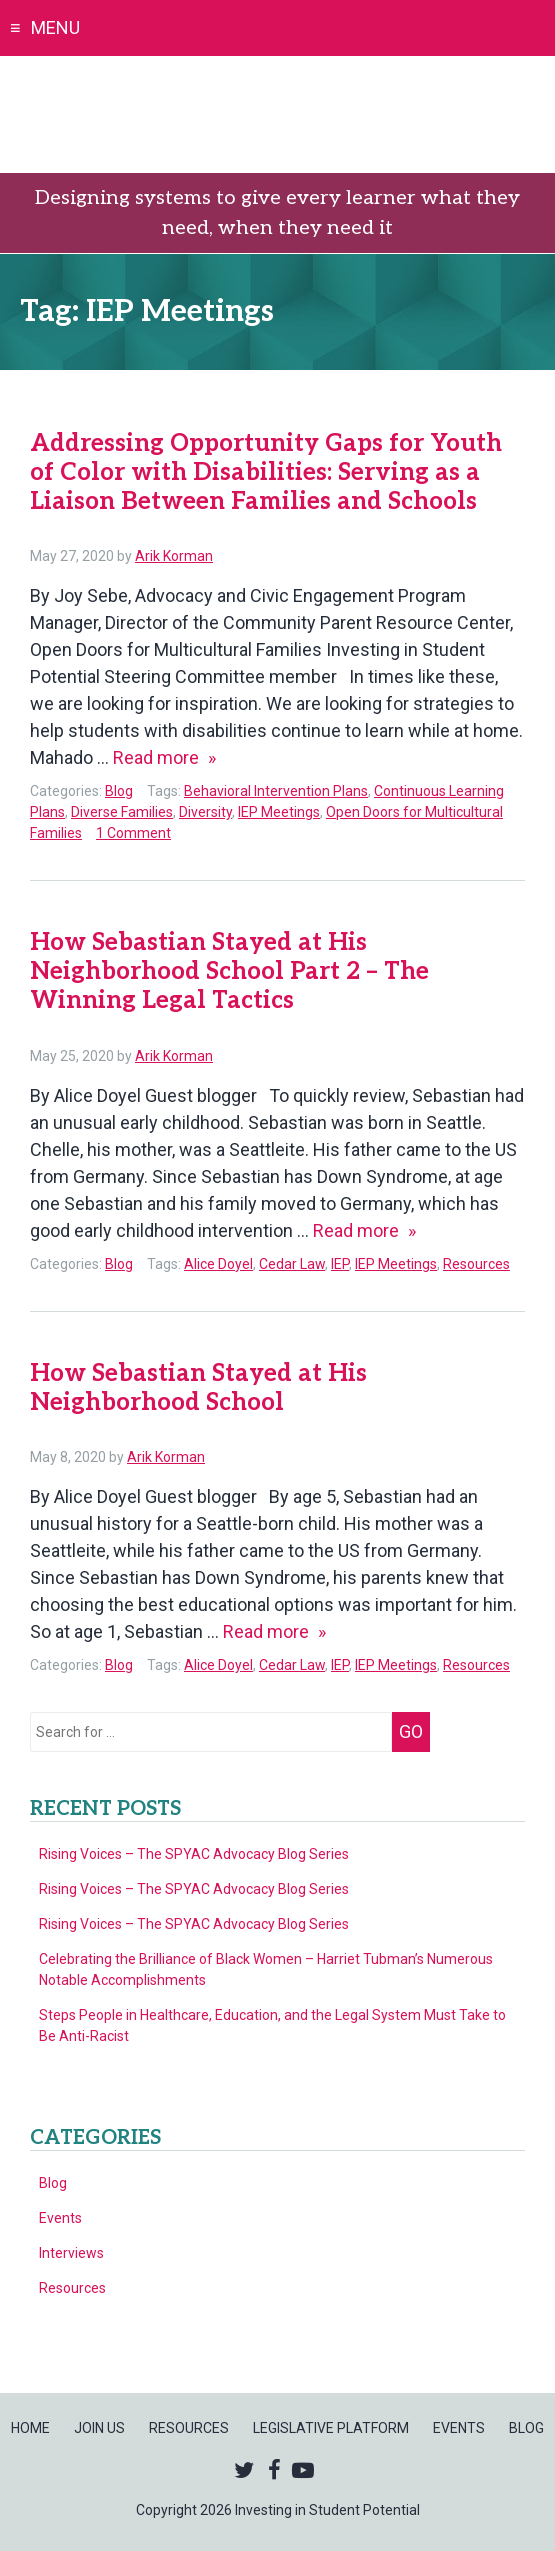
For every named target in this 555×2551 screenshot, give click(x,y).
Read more (164, 757)
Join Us (99, 2428)
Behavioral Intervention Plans (276, 791)
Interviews (71, 2253)
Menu (55, 27)
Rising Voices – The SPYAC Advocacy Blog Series (194, 1854)
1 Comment (133, 833)
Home (30, 2428)
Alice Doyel (218, 1264)
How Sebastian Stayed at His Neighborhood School (198, 1388)
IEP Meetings (279, 812)
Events (60, 2218)
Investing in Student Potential (277, 114)
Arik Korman (174, 556)
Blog (119, 791)
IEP (340, 1264)
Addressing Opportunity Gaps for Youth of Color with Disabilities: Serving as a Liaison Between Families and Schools (266, 472)
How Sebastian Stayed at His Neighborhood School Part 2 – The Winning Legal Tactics (229, 971)
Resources (476, 1264)
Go (411, 1731)
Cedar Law (292, 1264)
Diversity (205, 812)
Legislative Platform (331, 2428)
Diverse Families (122, 812)
